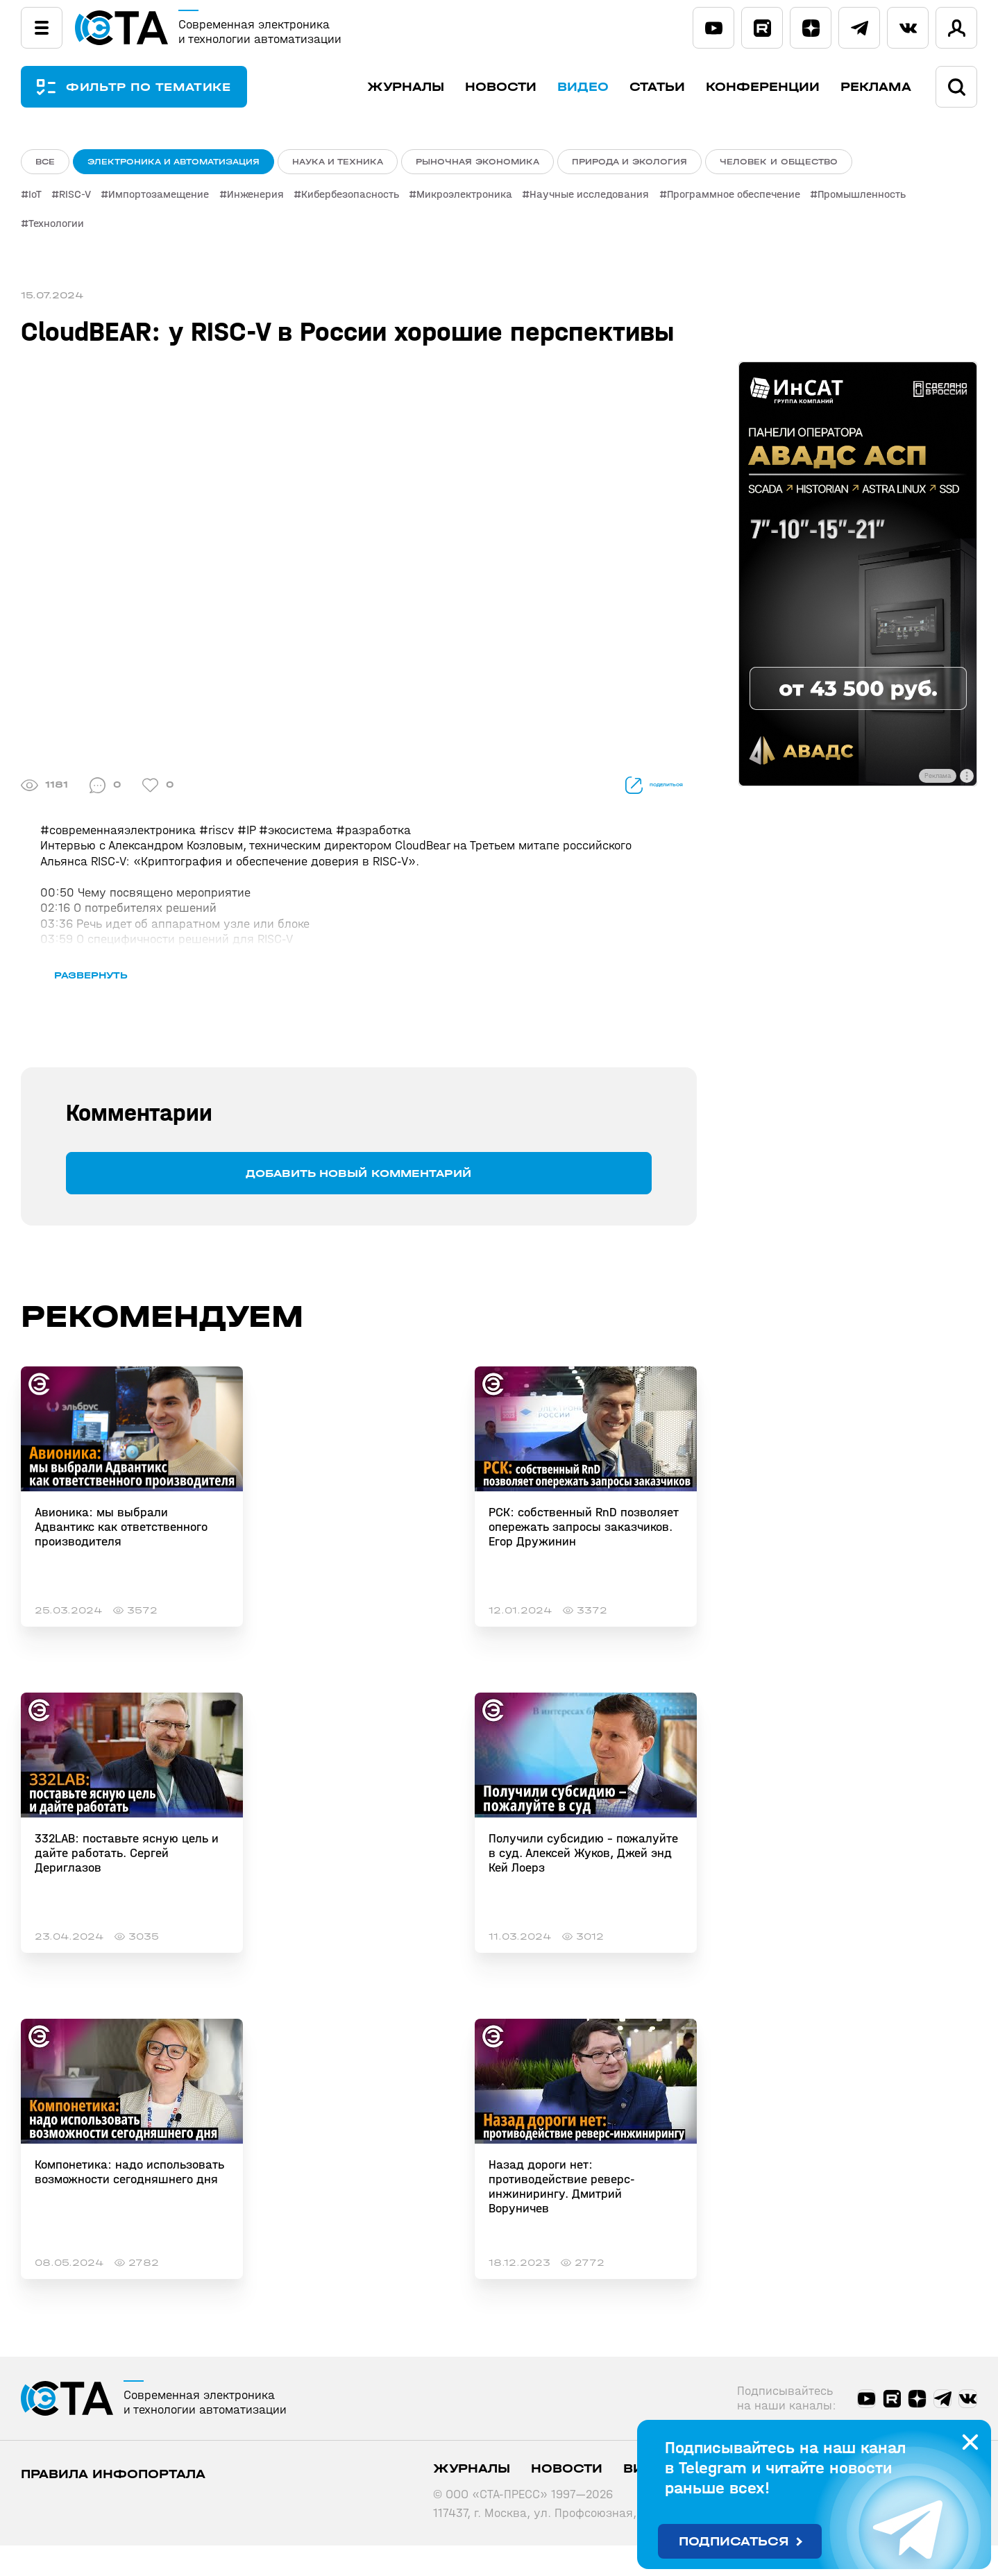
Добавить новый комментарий (358, 1203)
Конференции (763, 87)
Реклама (875, 87)
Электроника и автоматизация (173, 162)
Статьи (657, 87)
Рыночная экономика (477, 162)
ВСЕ (45, 162)
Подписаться (734, 2541)
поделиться (632, 785)
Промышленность (893, 198)
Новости (500, 87)
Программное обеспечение (761, 198)
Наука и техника (337, 162)
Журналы (405, 87)
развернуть (116, 1005)
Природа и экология (629, 162)
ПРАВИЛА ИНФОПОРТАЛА (113, 2505)
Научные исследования (613, 198)
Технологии (56, 225)
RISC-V (79, 198)
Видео (583, 87)
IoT (35, 198)
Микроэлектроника (484, 198)
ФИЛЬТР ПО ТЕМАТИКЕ (159, 87)
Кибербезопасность (366, 198)
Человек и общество (779, 162)
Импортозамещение (167, 198)
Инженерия (267, 198)
